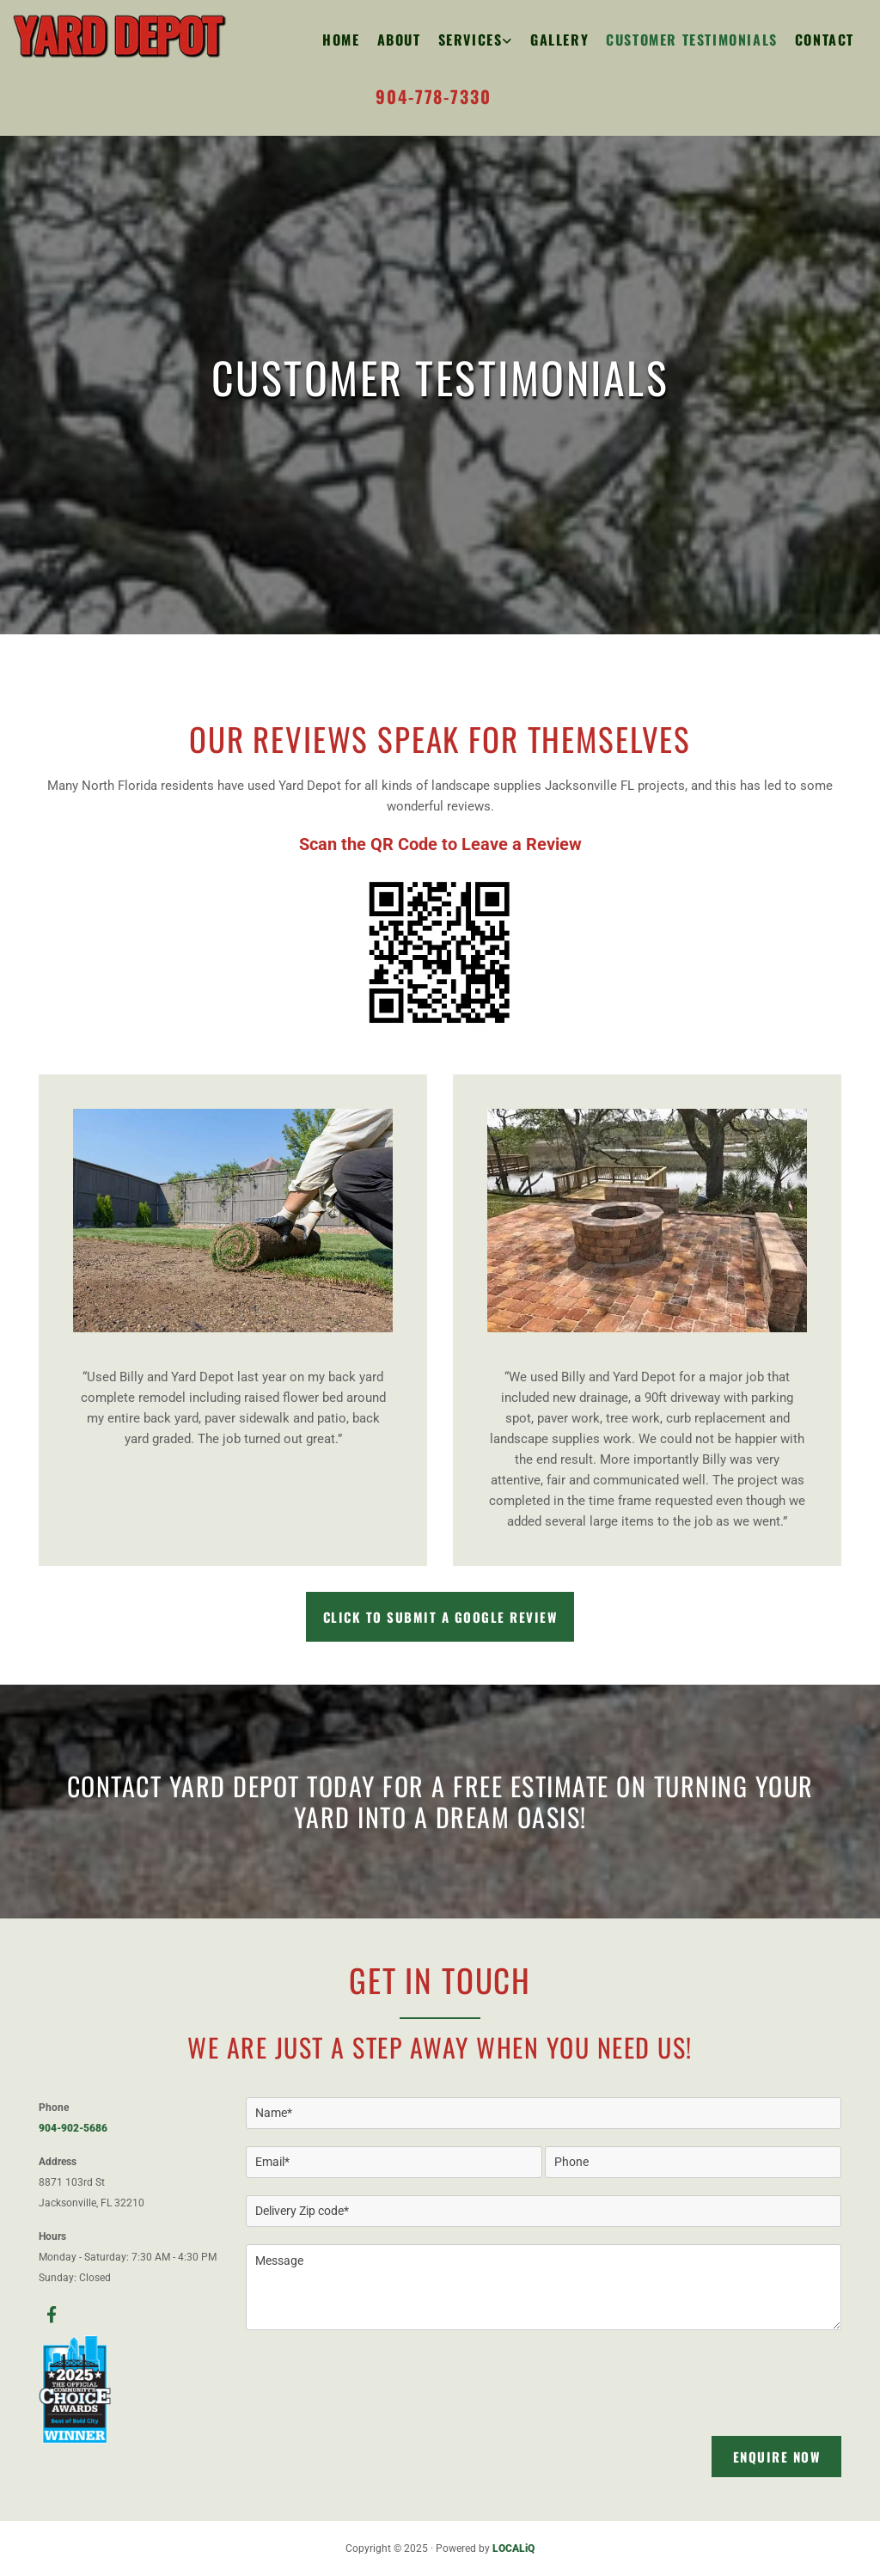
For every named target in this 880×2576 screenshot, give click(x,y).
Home (340, 39)
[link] (467, 39)
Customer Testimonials (692, 39)
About (399, 39)
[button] (440, 1617)
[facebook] (51, 2314)
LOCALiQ (513, 2548)
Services (470, 39)
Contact (824, 39)
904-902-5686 (73, 2128)
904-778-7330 (433, 96)
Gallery (559, 39)
